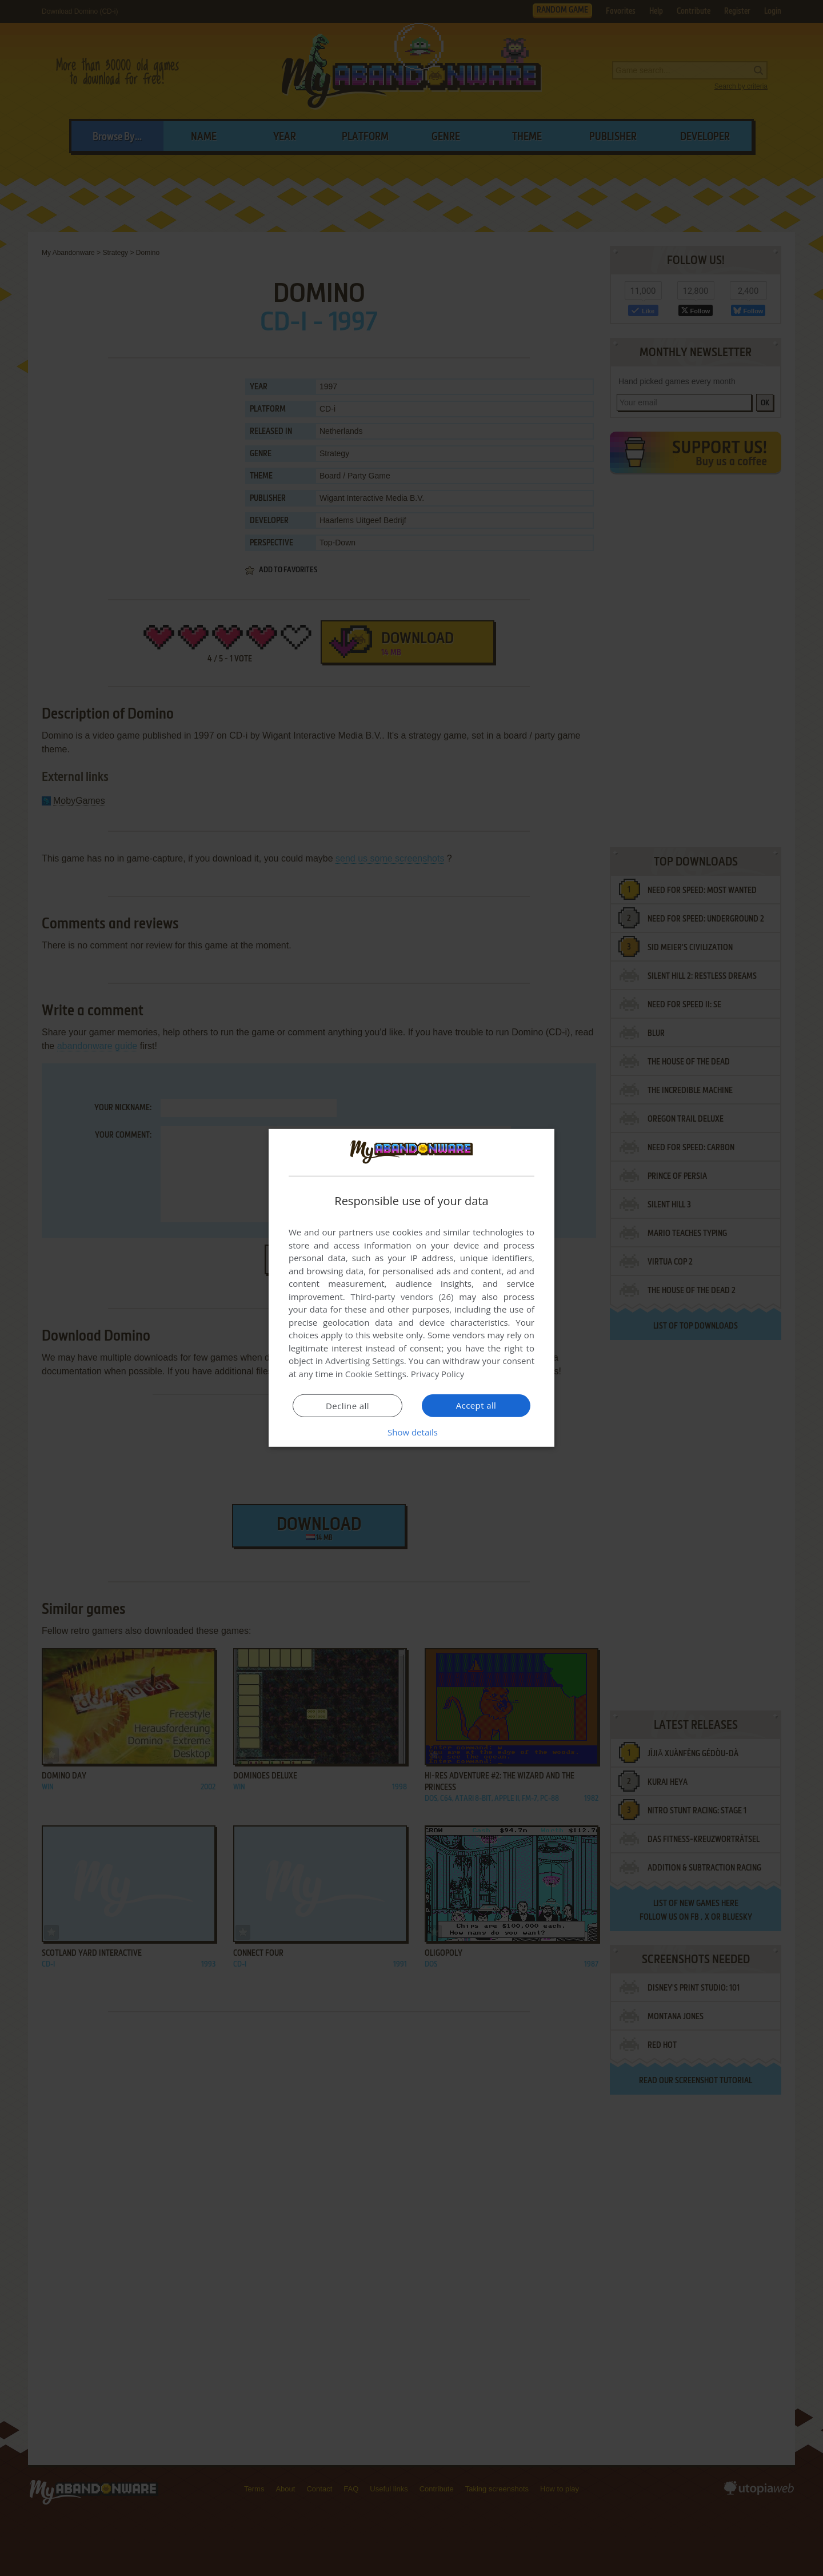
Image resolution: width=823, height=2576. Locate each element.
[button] (411, 1432)
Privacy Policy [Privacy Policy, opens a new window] (438, 1373)
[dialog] (411, 1288)
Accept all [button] (476, 1405)
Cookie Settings (375, 1373)
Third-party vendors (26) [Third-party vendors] (401, 1296)
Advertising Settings (364, 1360)
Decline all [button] (347, 1405)
